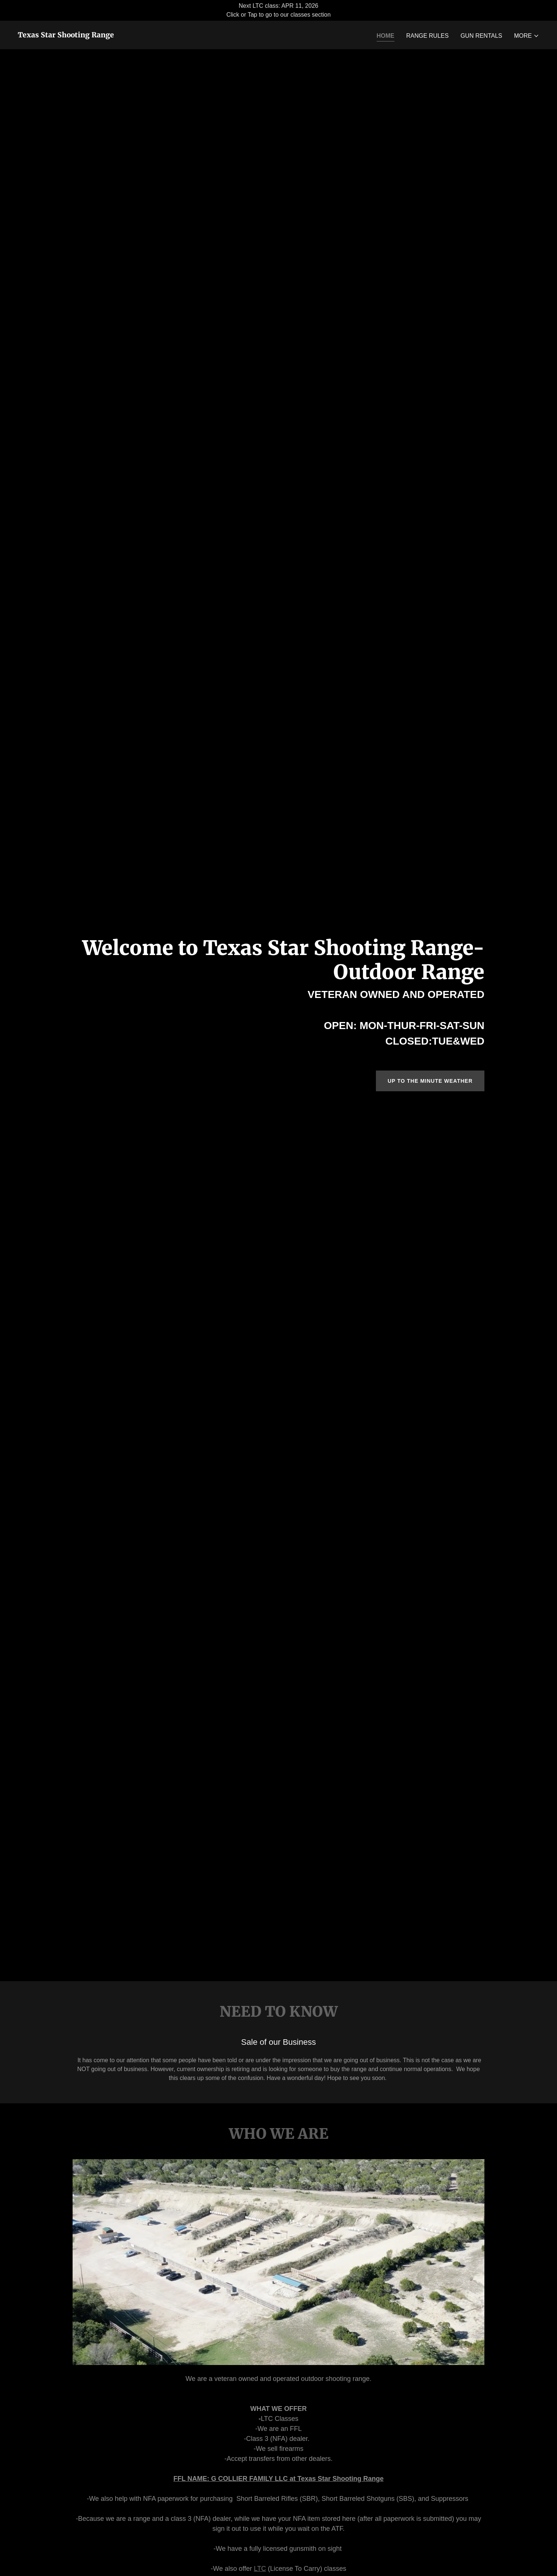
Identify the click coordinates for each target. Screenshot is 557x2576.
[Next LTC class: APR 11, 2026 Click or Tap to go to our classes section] (278, 10)
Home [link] (385, 36)
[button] (526, 35)
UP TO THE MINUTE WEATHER (430, 1081)
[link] (66, 35)
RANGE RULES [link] (427, 36)
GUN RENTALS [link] (481, 36)
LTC (260, 2568)
